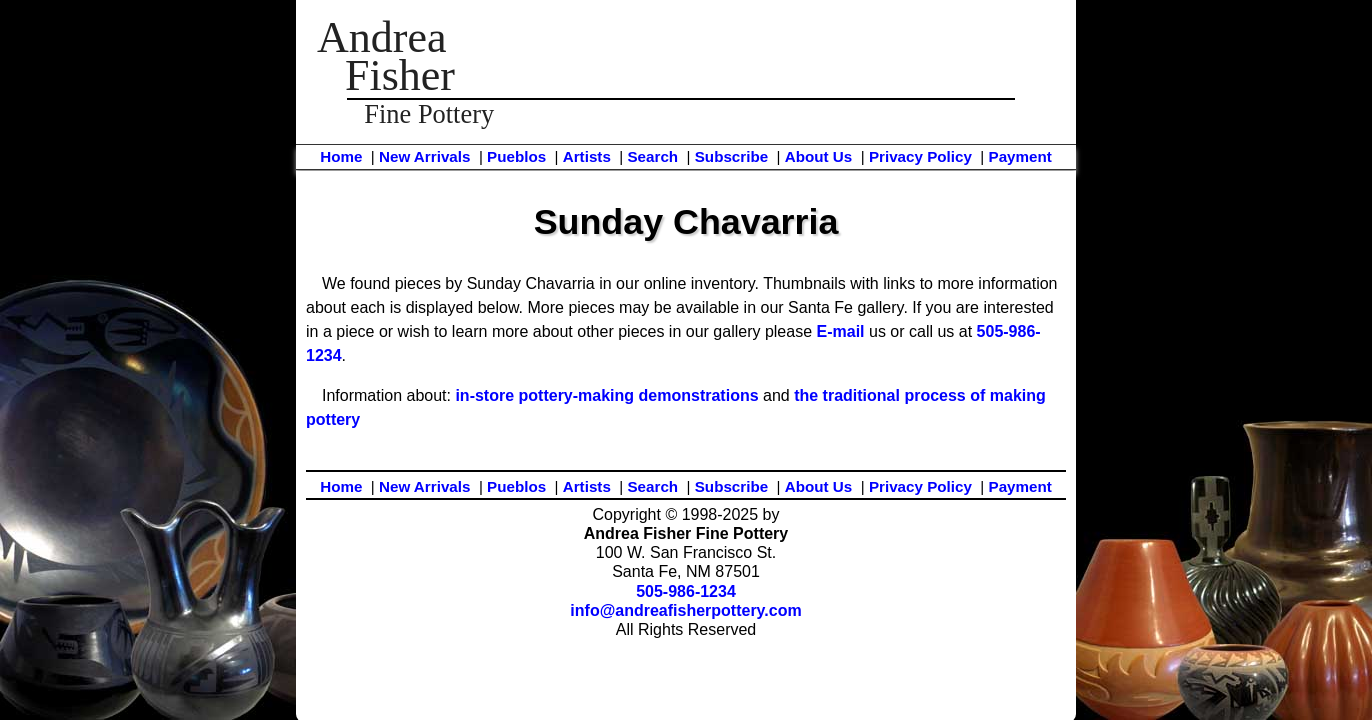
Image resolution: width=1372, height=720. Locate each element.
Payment (1020, 156)
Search (652, 156)
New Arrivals (424, 156)
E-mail (841, 331)
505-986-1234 (686, 591)
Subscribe (731, 156)
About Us (819, 156)
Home (341, 156)
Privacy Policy (920, 156)
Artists (587, 156)
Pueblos (516, 156)
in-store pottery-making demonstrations (606, 395)
